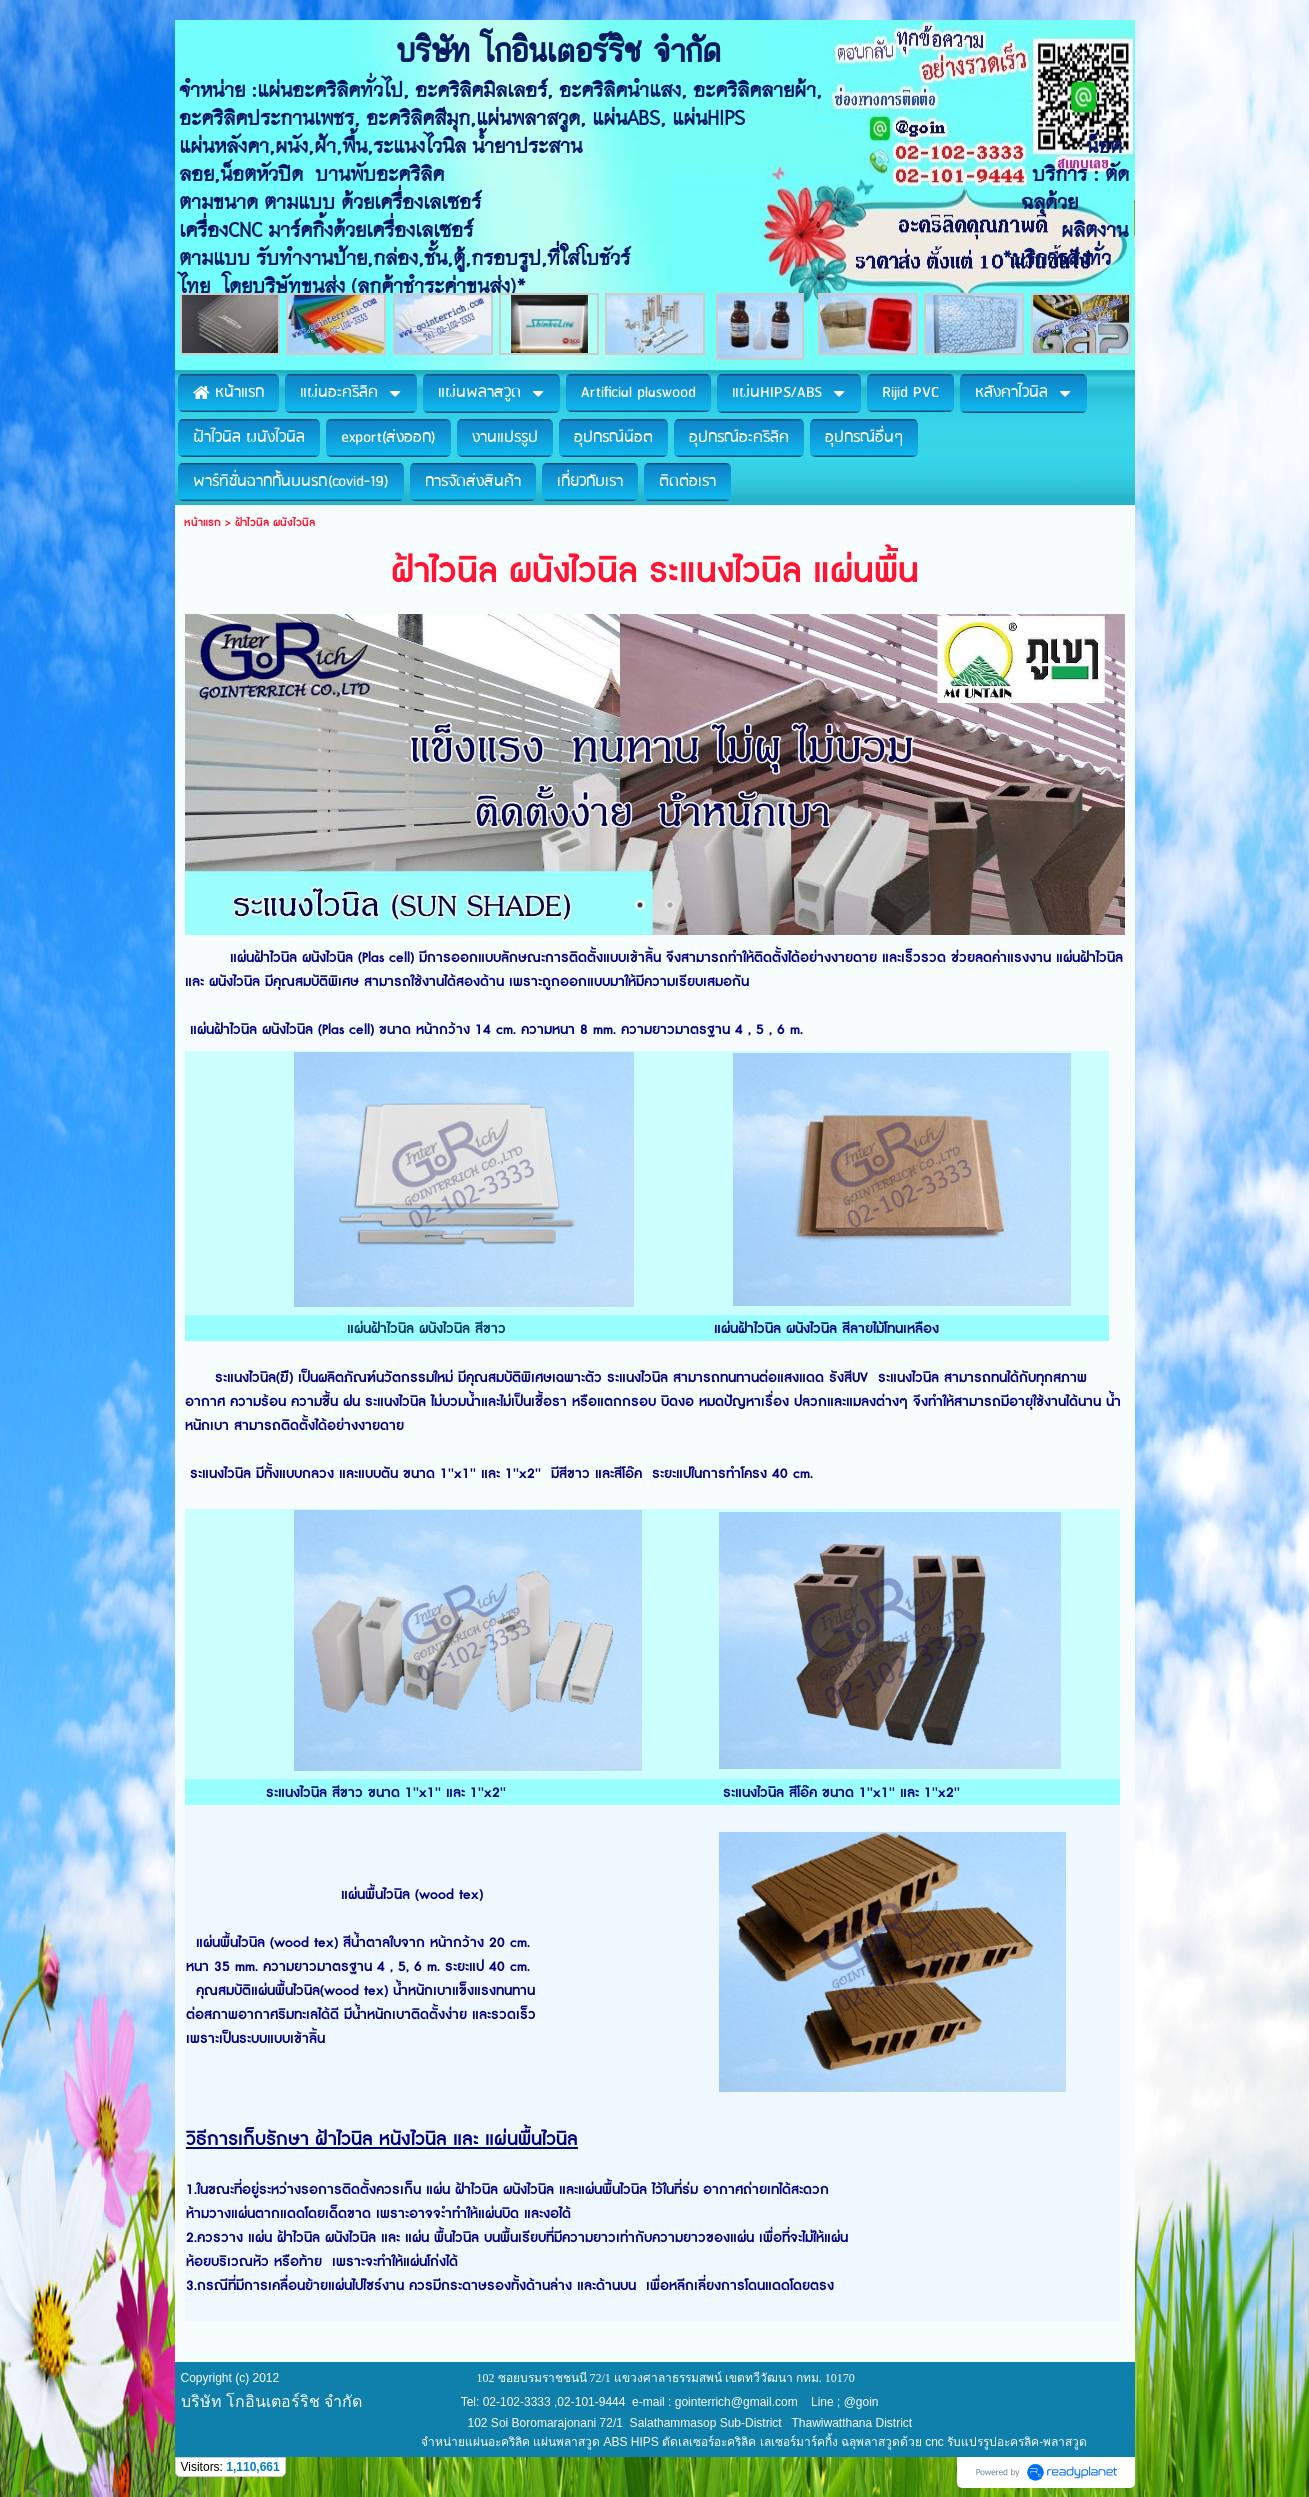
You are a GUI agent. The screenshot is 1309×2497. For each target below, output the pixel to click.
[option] (655, 775)
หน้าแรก (202, 522)
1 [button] (640, 905)
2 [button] (670, 905)
